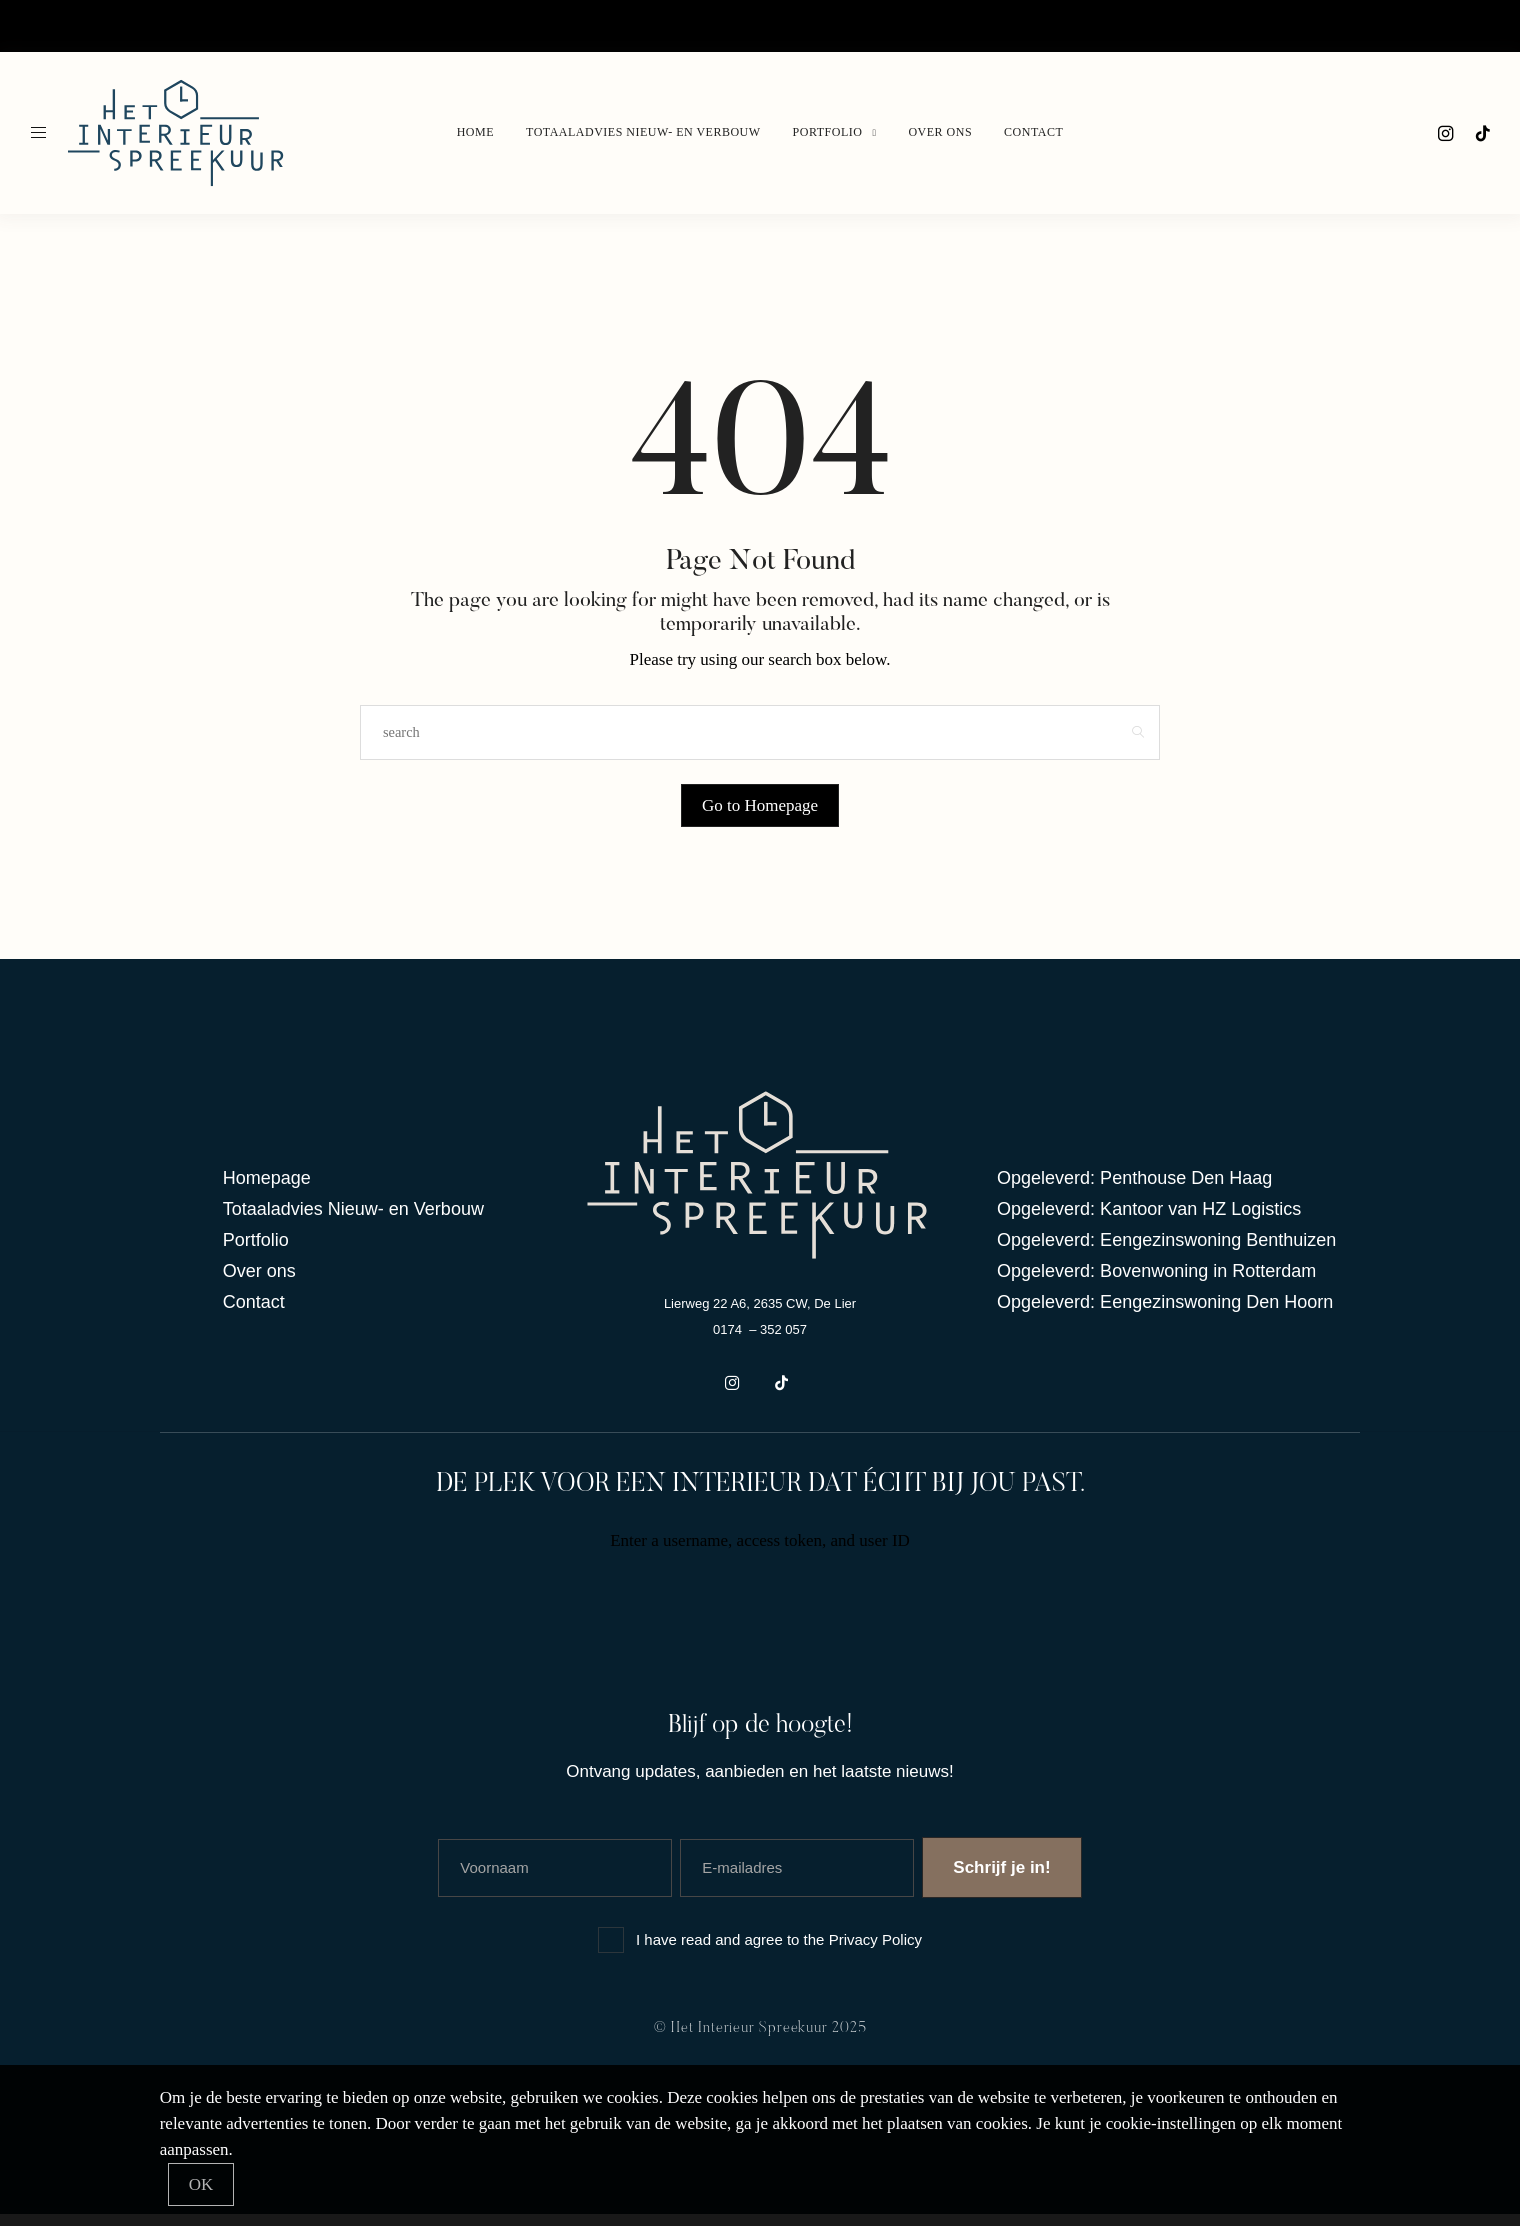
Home (43, 25)
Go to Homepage (760, 805)
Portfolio (330, 25)
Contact (471, 25)
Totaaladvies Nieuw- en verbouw (179, 25)
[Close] (201, 2184)
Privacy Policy (875, 1951)
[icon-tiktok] (1482, 133)
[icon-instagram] (1444, 133)
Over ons (404, 25)
